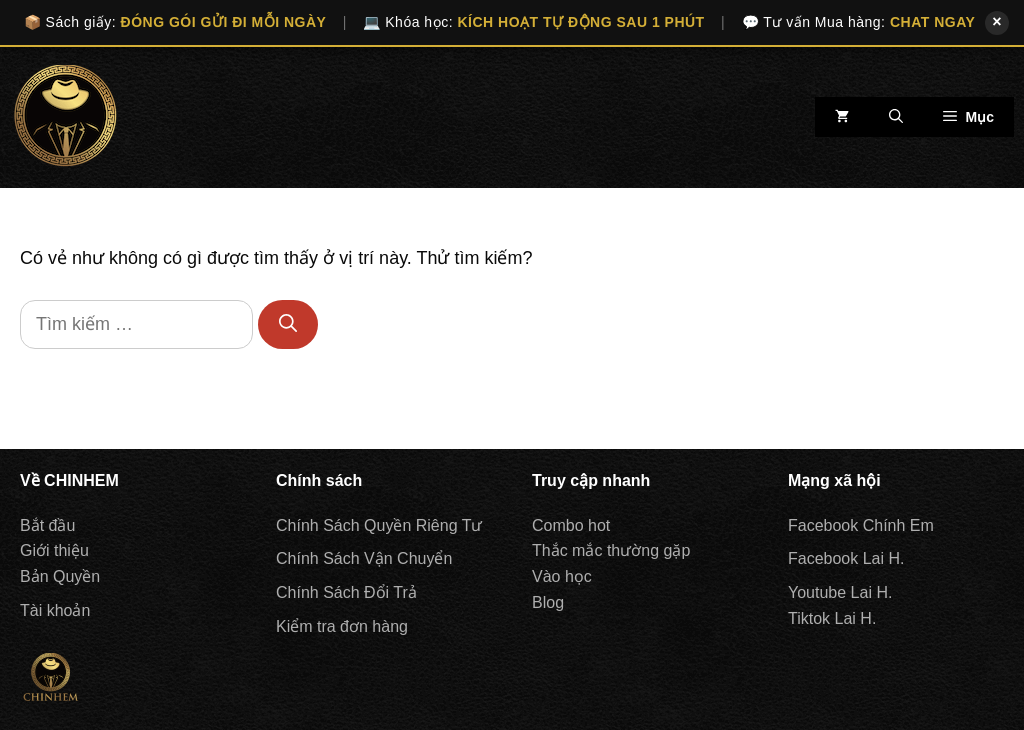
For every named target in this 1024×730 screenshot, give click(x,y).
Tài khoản (55, 610)
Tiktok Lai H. (832, 618)
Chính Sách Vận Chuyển (364, 558)
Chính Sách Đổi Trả (346, 592)
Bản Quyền (60, 576)
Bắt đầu (47, 525)
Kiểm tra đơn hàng (342, 626)
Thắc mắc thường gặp (611, 550)
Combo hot (571, 525)
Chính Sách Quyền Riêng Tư (379, 525)
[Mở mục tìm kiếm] (896, 117)
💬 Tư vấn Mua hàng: (859, 22)
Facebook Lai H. (846, 558)
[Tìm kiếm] (288, 324)
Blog (548, 602)
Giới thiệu (54, 550)
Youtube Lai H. (840, 592)
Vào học (562, 576)
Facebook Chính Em (861, 525)
